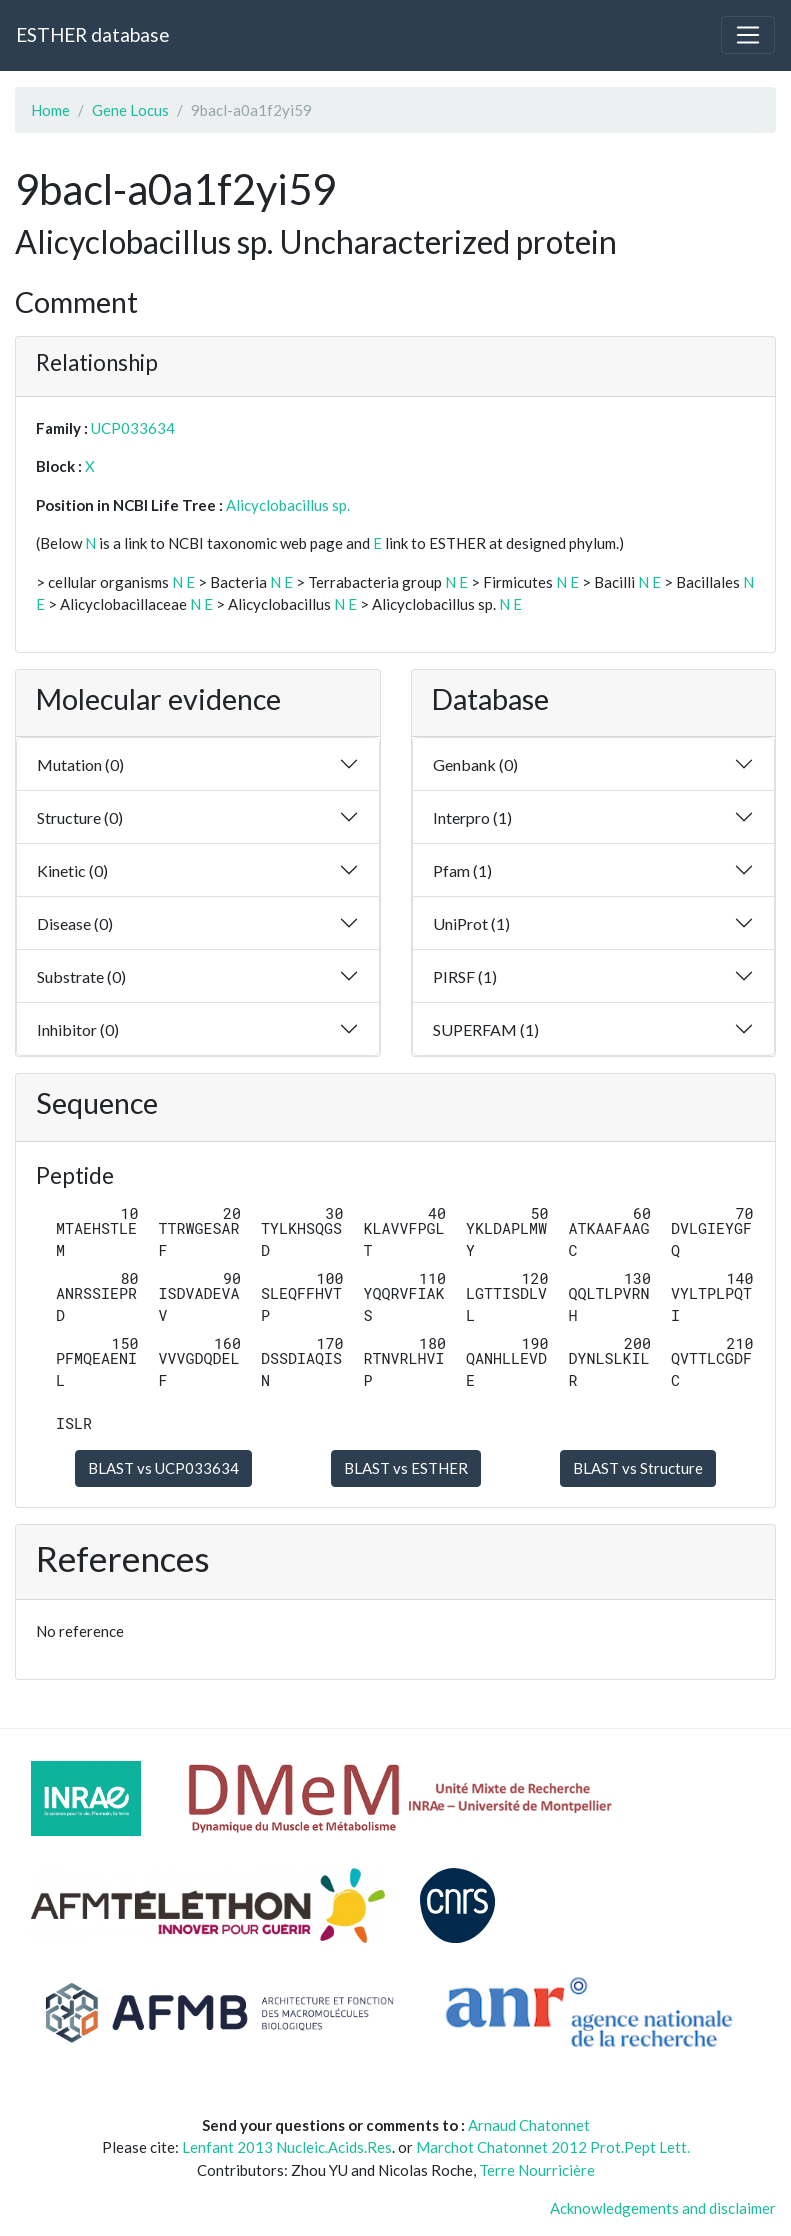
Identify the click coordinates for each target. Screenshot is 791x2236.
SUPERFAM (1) (486, 1029)
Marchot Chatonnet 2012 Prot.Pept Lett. (553, 2147)
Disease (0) (75, 923)
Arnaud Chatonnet (529, 2125)
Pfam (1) (462, 870)
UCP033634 (133, 428)
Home (50, 110)
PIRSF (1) (465, 976)
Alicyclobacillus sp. (288, 505)
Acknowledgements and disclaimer (663, 2208)
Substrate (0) (81, 976)
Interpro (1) (472, 817)
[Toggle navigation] (748, 35)
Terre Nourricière (537, 2170)
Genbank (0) (475, 764)
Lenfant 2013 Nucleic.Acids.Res (287, 2147)
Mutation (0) (80, 764)
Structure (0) (80, 817)
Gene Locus (130, 110)
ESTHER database (92, 34)
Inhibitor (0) (78, 1029)
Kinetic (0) (72, 870)
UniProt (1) (471, 923)
